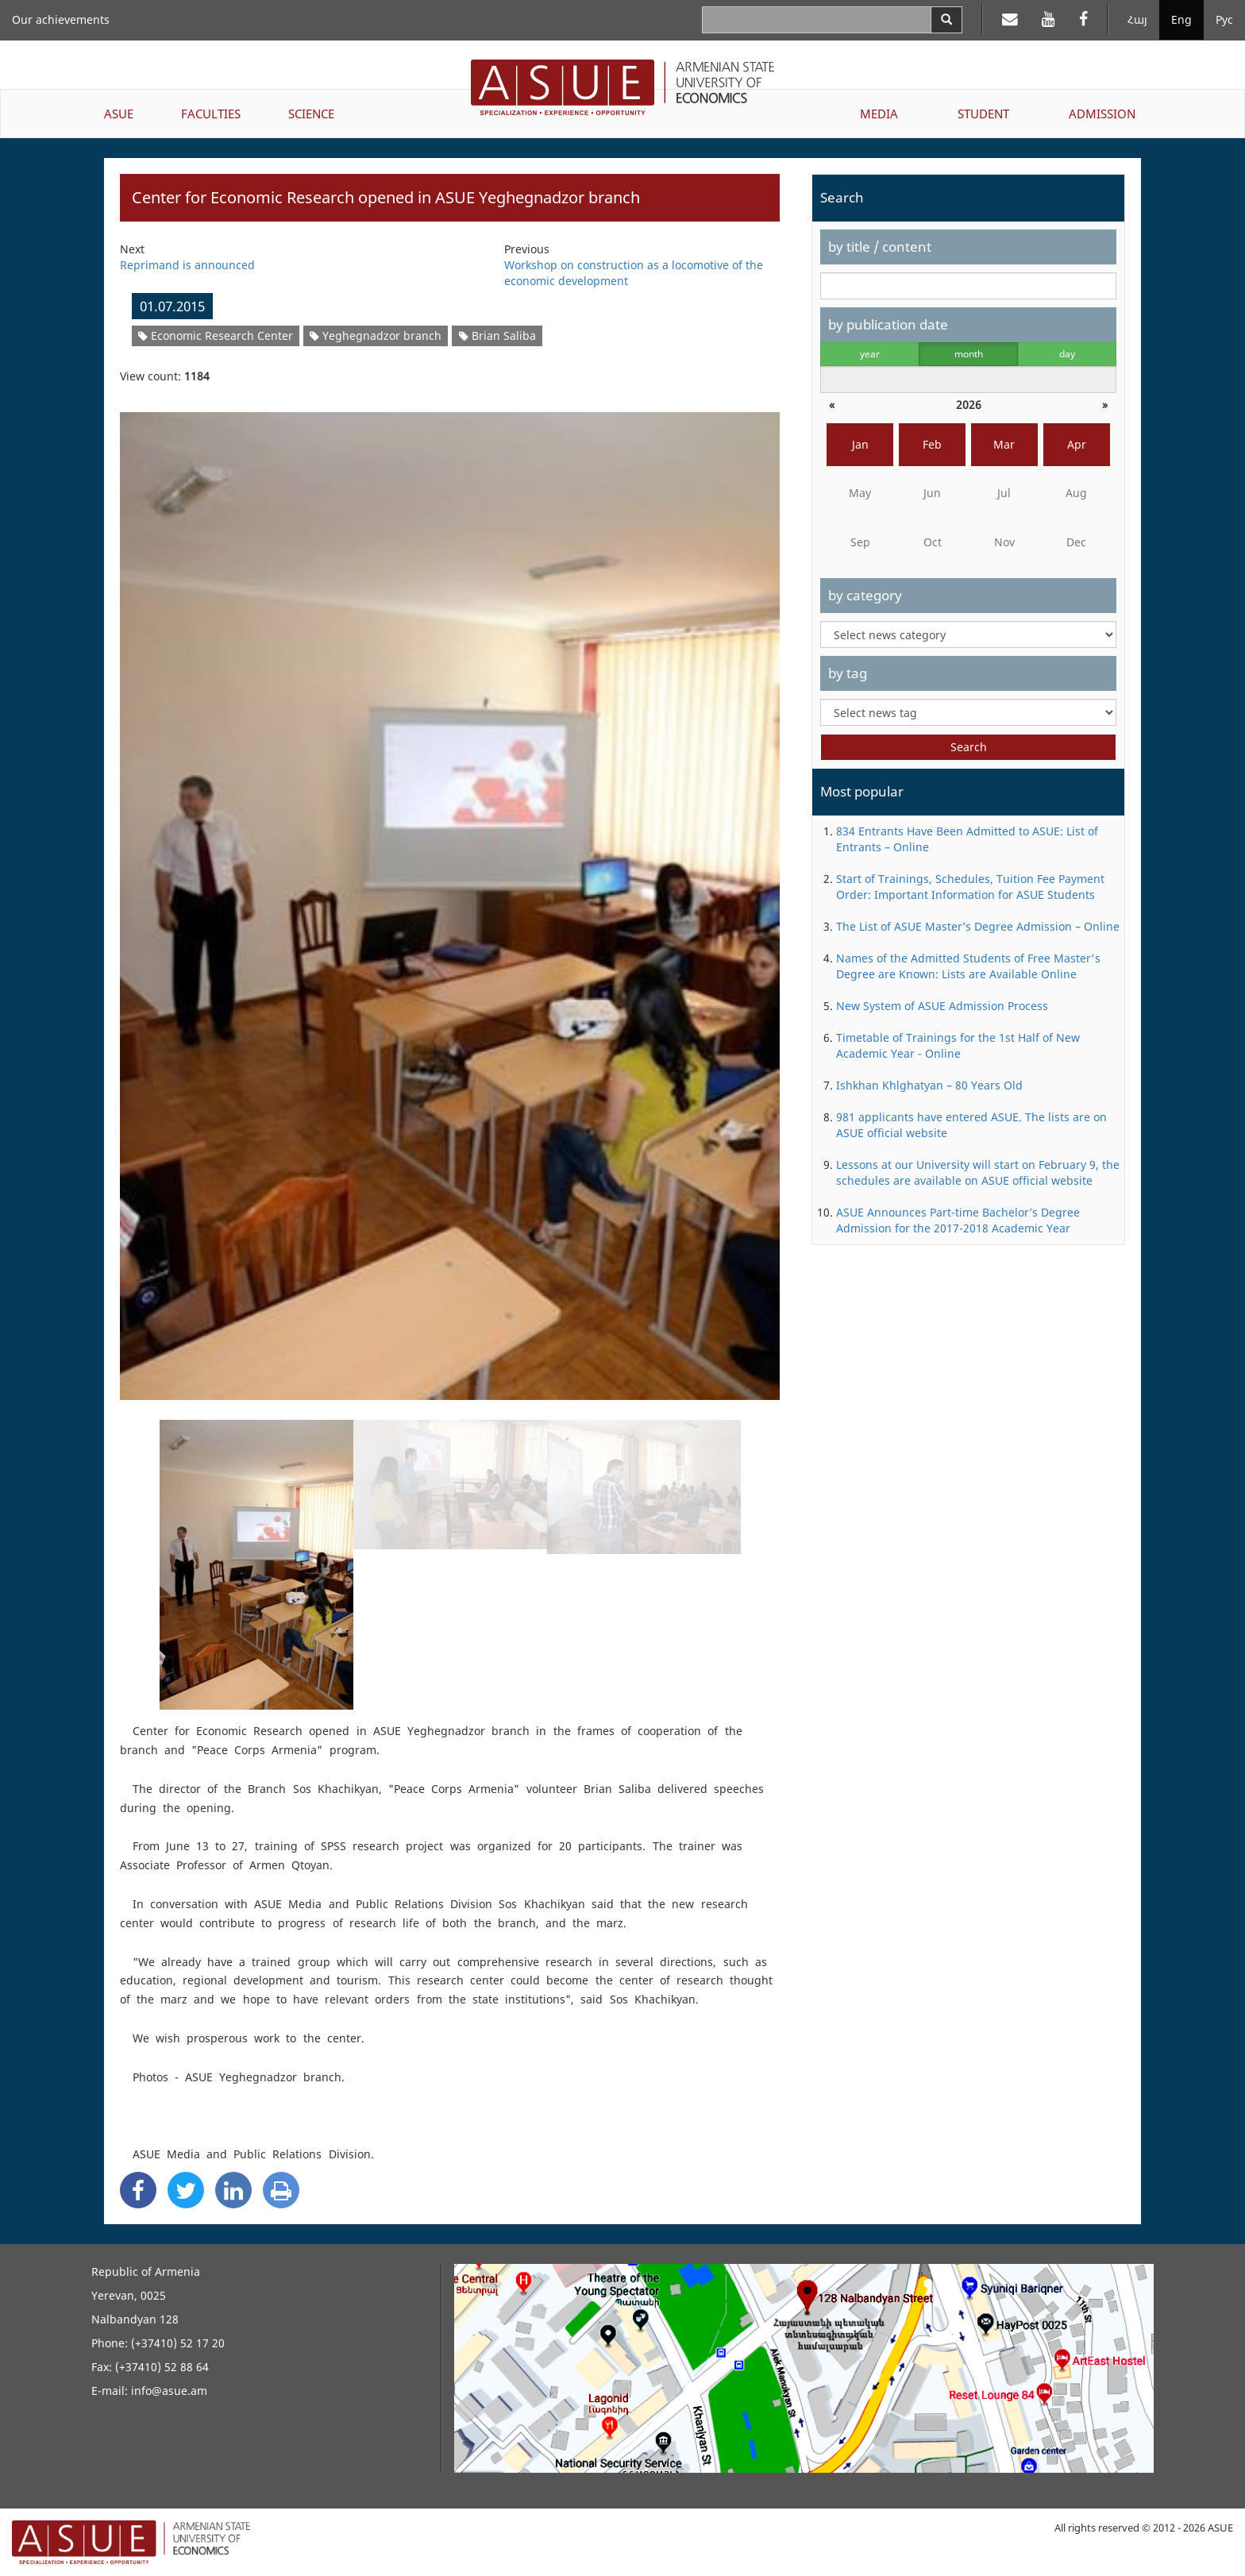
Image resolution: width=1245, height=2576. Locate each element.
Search (968, 746)
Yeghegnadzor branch (375, 335)
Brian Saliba (497, 335)
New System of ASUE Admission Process (942, 1005)
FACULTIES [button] (211, 113)
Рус (1224, 19)
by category (865, 595)
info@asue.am (169, 2390)
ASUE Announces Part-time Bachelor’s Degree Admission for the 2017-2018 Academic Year (958, 1220)
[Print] (281, 2190)
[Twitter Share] (186, 2190)
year (870, 354)
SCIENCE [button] (311, 113)
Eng (1181, 19)
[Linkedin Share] (233, 2190)
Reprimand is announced (187, 264)
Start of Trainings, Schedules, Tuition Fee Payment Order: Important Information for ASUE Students (970, 886)
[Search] (946, 19)
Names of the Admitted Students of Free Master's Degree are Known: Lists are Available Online (968, 966)
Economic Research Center (215, 335)
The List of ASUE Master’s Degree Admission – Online (978, 926)
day (1067, 354)
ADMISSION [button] (1102, 113)
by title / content (879, 246)
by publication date (888, 324)
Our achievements (61, 19)
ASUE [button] (118, 113)
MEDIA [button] (879, 113)
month (968, 354)
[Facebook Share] (138, 2190)
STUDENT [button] (983, 113)
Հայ (1137, 19)
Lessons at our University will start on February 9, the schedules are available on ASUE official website (978, 1172)
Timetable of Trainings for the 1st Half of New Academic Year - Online (958, 1045)
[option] (450, 896)
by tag (847, 673)
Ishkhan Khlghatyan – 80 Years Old (929, 1085)
